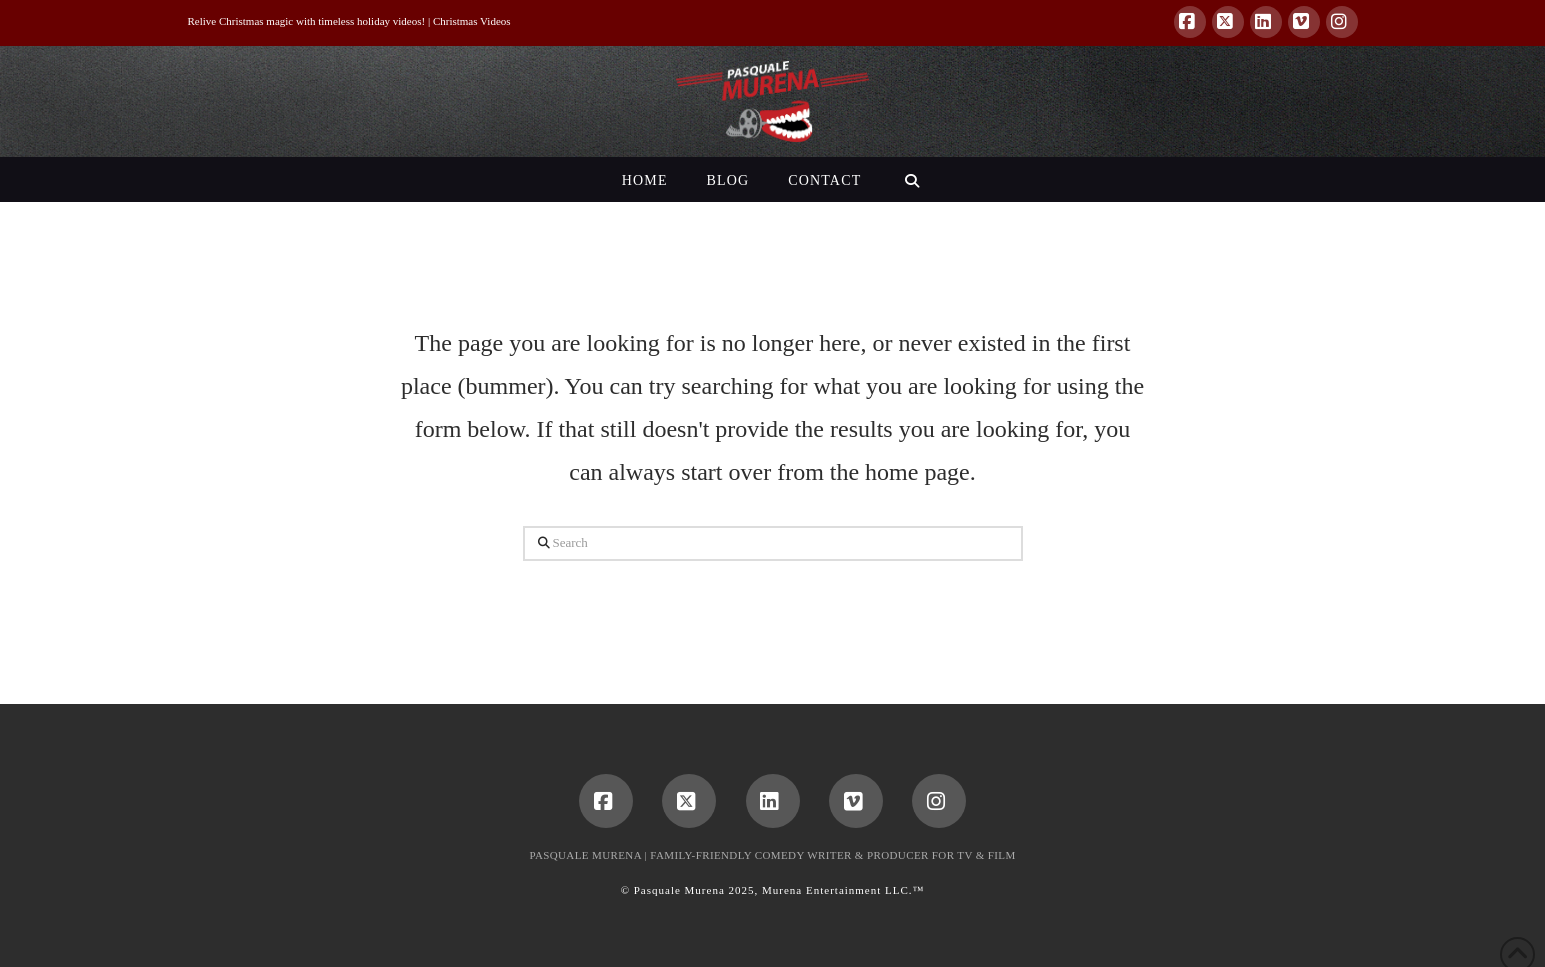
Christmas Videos (472, 21)
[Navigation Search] (911, 179)
